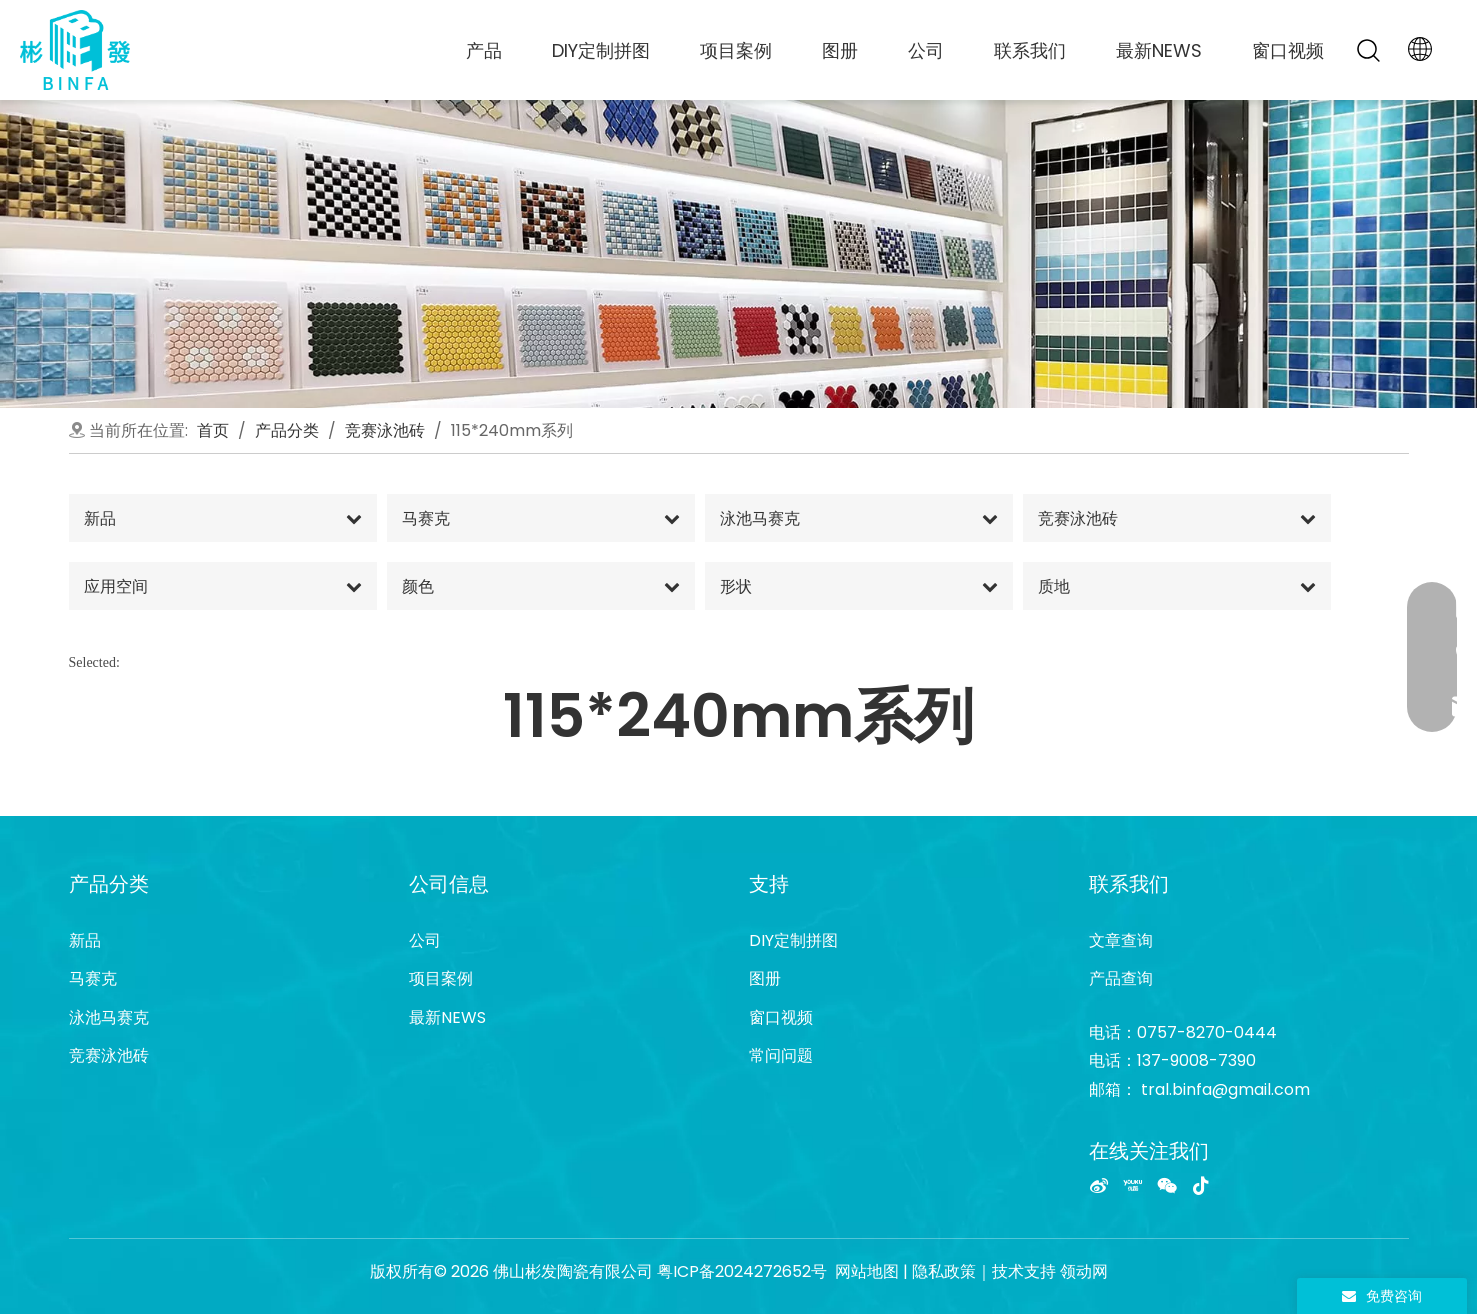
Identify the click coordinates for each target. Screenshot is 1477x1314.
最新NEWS (1159, 50)
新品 (85, 940)
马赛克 (93, 978)
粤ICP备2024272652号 (742, 1271)
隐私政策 (944, 1271)
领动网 (1084, 1271)
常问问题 (781, 1055)
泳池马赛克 (109, 1017)
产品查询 (1121, 978)
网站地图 (867, 1271)
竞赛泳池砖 (109, 1055)
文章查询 (1121, 940)
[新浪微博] (1099, 1185)
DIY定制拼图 (601, 50)
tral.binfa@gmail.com (1225, 1089)
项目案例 (736, 50)
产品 (484, 50)
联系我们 (1030, 50)
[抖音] (1201, 1185)
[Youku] (1133, 1185)
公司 (926, 50)
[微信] (1167, 1185)
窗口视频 (1288, 50)
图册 (840, 50)
